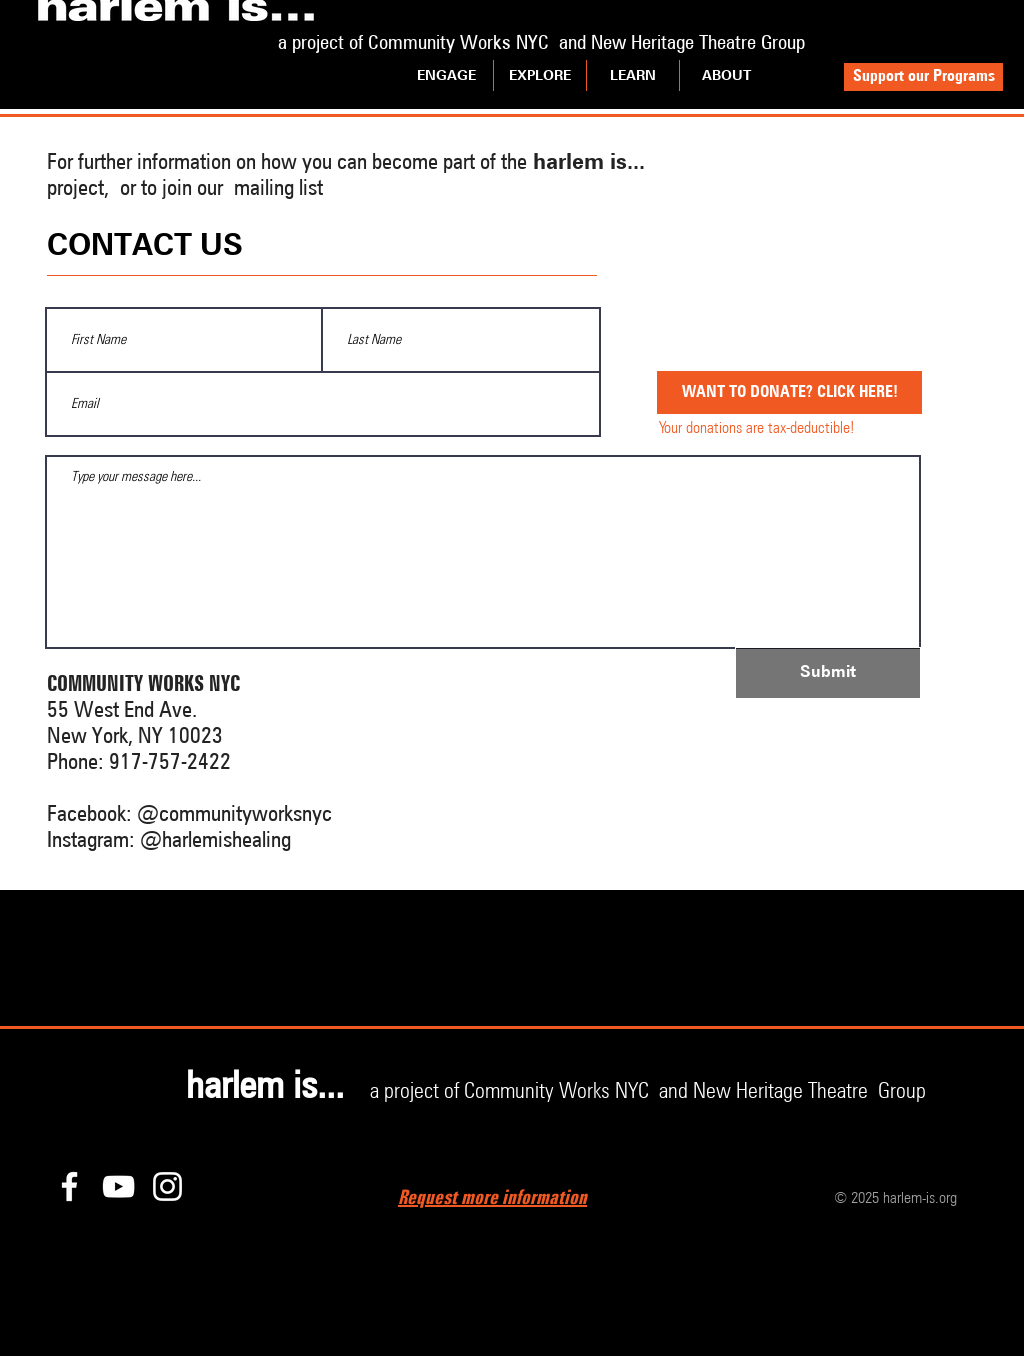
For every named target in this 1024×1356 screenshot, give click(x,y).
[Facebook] (69, 1186)
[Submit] (828, 673)
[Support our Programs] (923, 77)
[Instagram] (167, 1186)
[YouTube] (118, 1186)
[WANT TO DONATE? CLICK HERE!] (789, 392)
